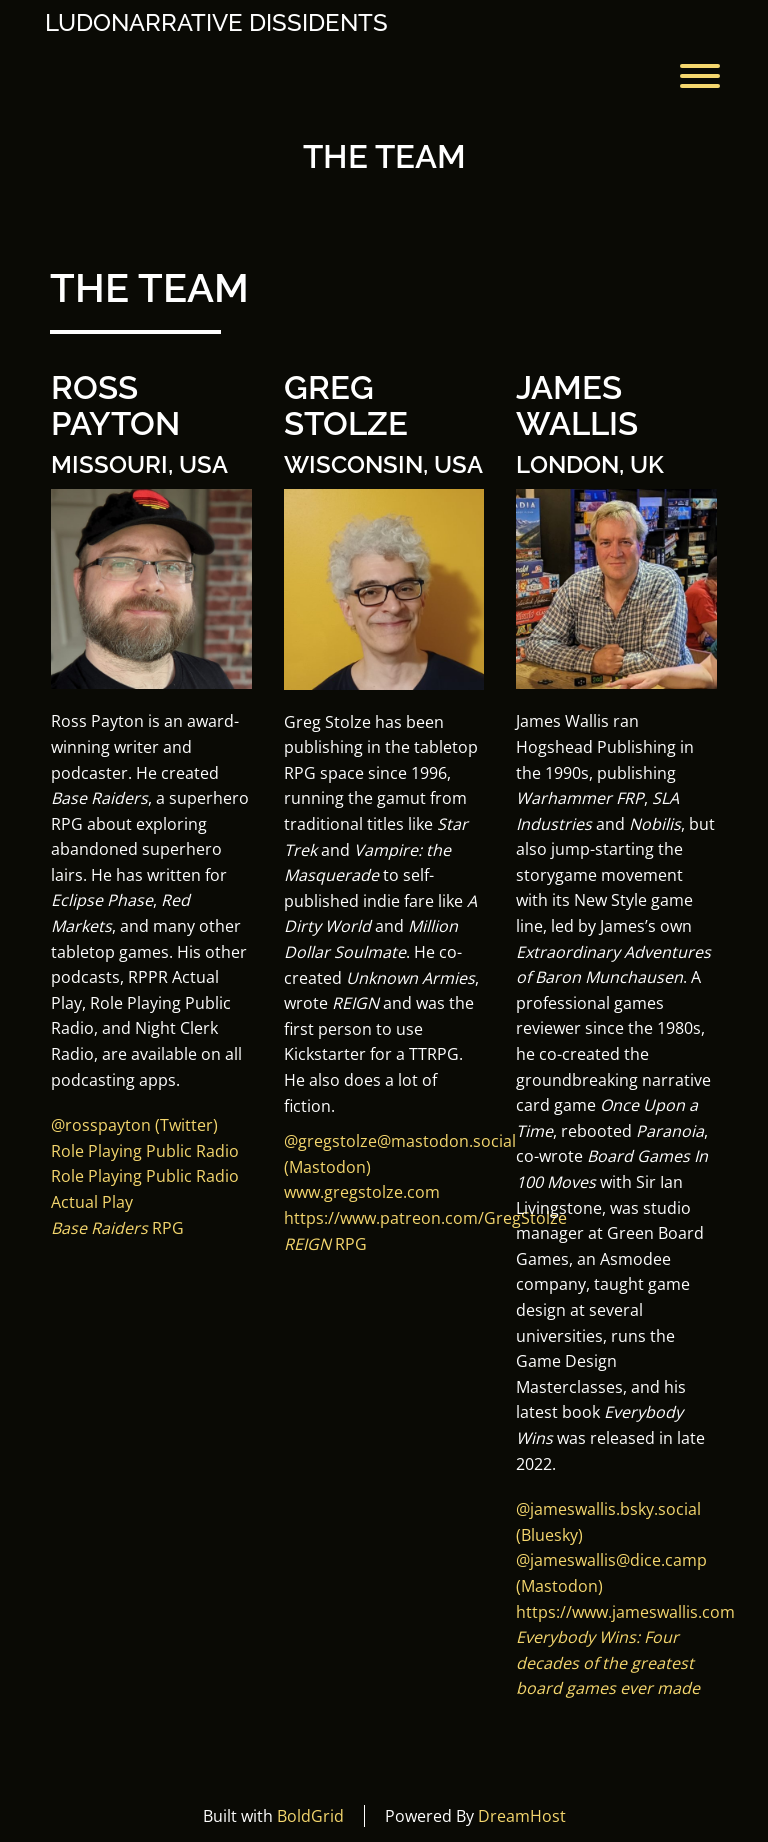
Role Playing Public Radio (145, 1151)
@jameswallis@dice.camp (611, 1560)
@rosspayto (96, 1125)
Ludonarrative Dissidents (216, 23)
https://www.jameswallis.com (625, 1612)
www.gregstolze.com (362, 1192)
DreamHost (522, 1816)
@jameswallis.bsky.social (608, 1509)
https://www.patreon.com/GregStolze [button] (425, 1218)
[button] (608, 1509)
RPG (117, 1228)
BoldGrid (310, 1816)
